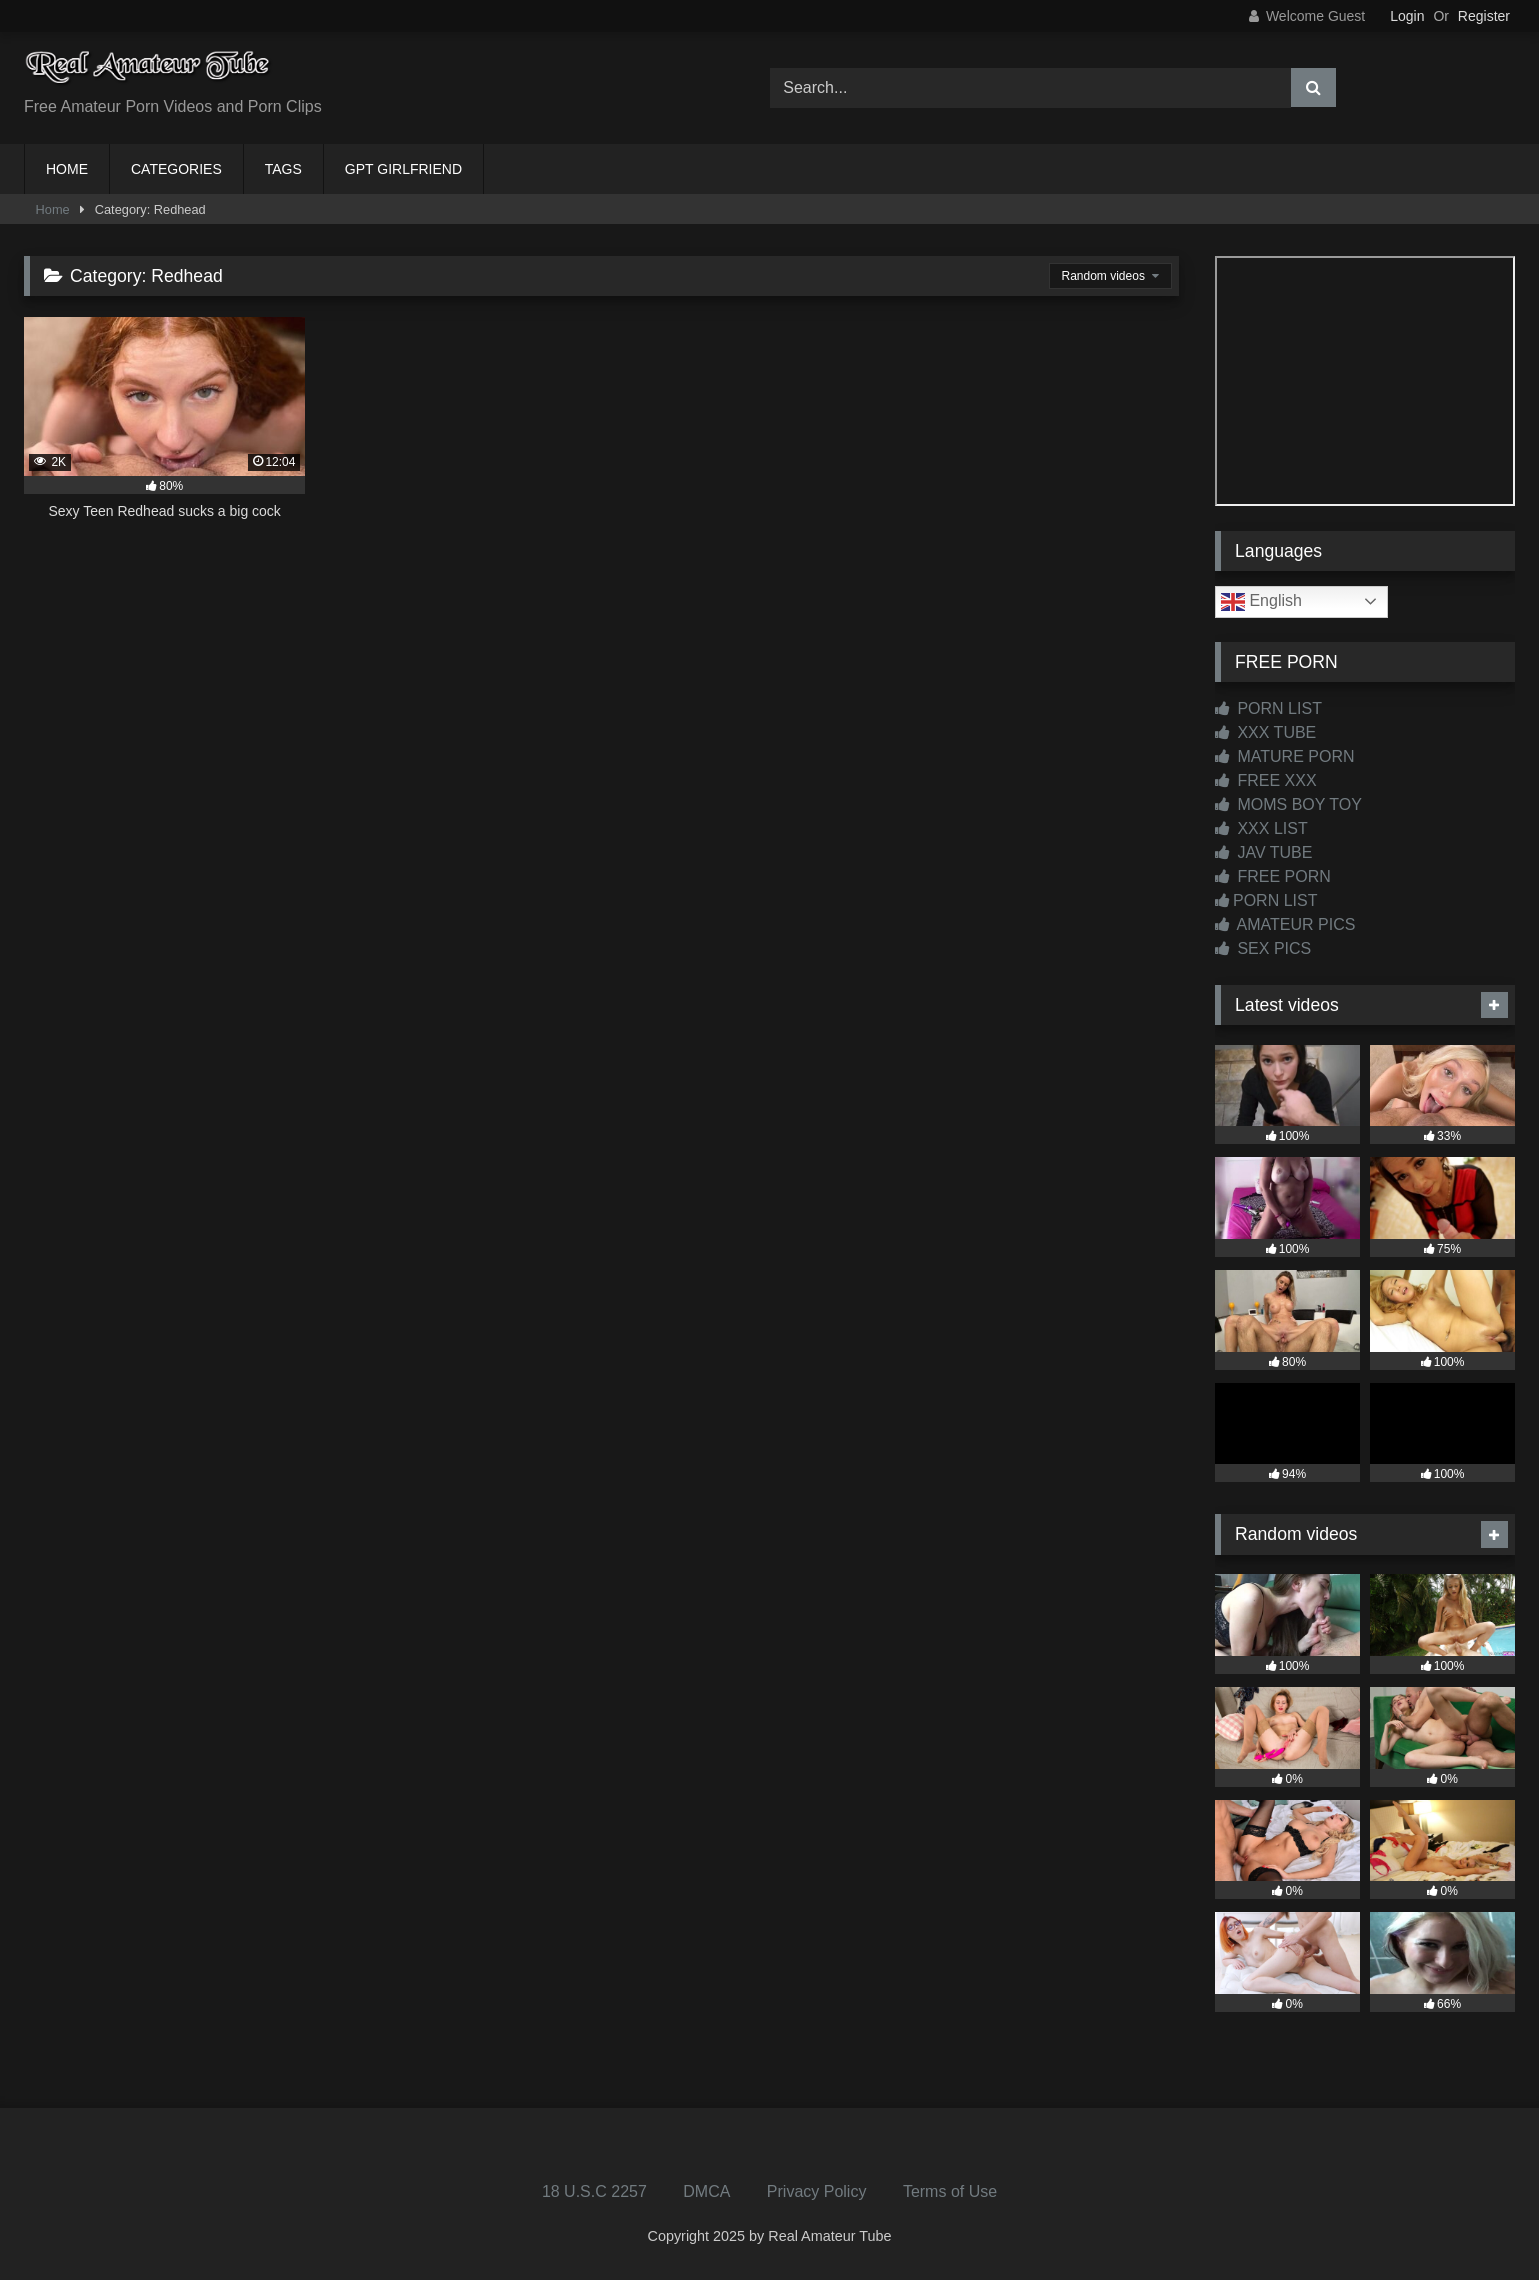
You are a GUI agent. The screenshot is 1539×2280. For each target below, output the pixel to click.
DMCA (706, 2191)
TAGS (283, 169)
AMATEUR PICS (1285, 924)
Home (53, 209)
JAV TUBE (1263, 852)
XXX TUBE (1265, 732)
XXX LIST (1261, 828)
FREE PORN (1273, 876)
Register (1484, 16)
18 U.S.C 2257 (594, 2191)
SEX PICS (1263, 948)
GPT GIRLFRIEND (403, 169)
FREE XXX (1266, 780)
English (1261, 602)
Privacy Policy (817, 2191)
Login (1407, 16)
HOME (67, 169)
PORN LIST (1268, 708)
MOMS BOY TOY (1288, 804)
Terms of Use (950, 2191)
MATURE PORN (1284, 756)
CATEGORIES (176, 169)
